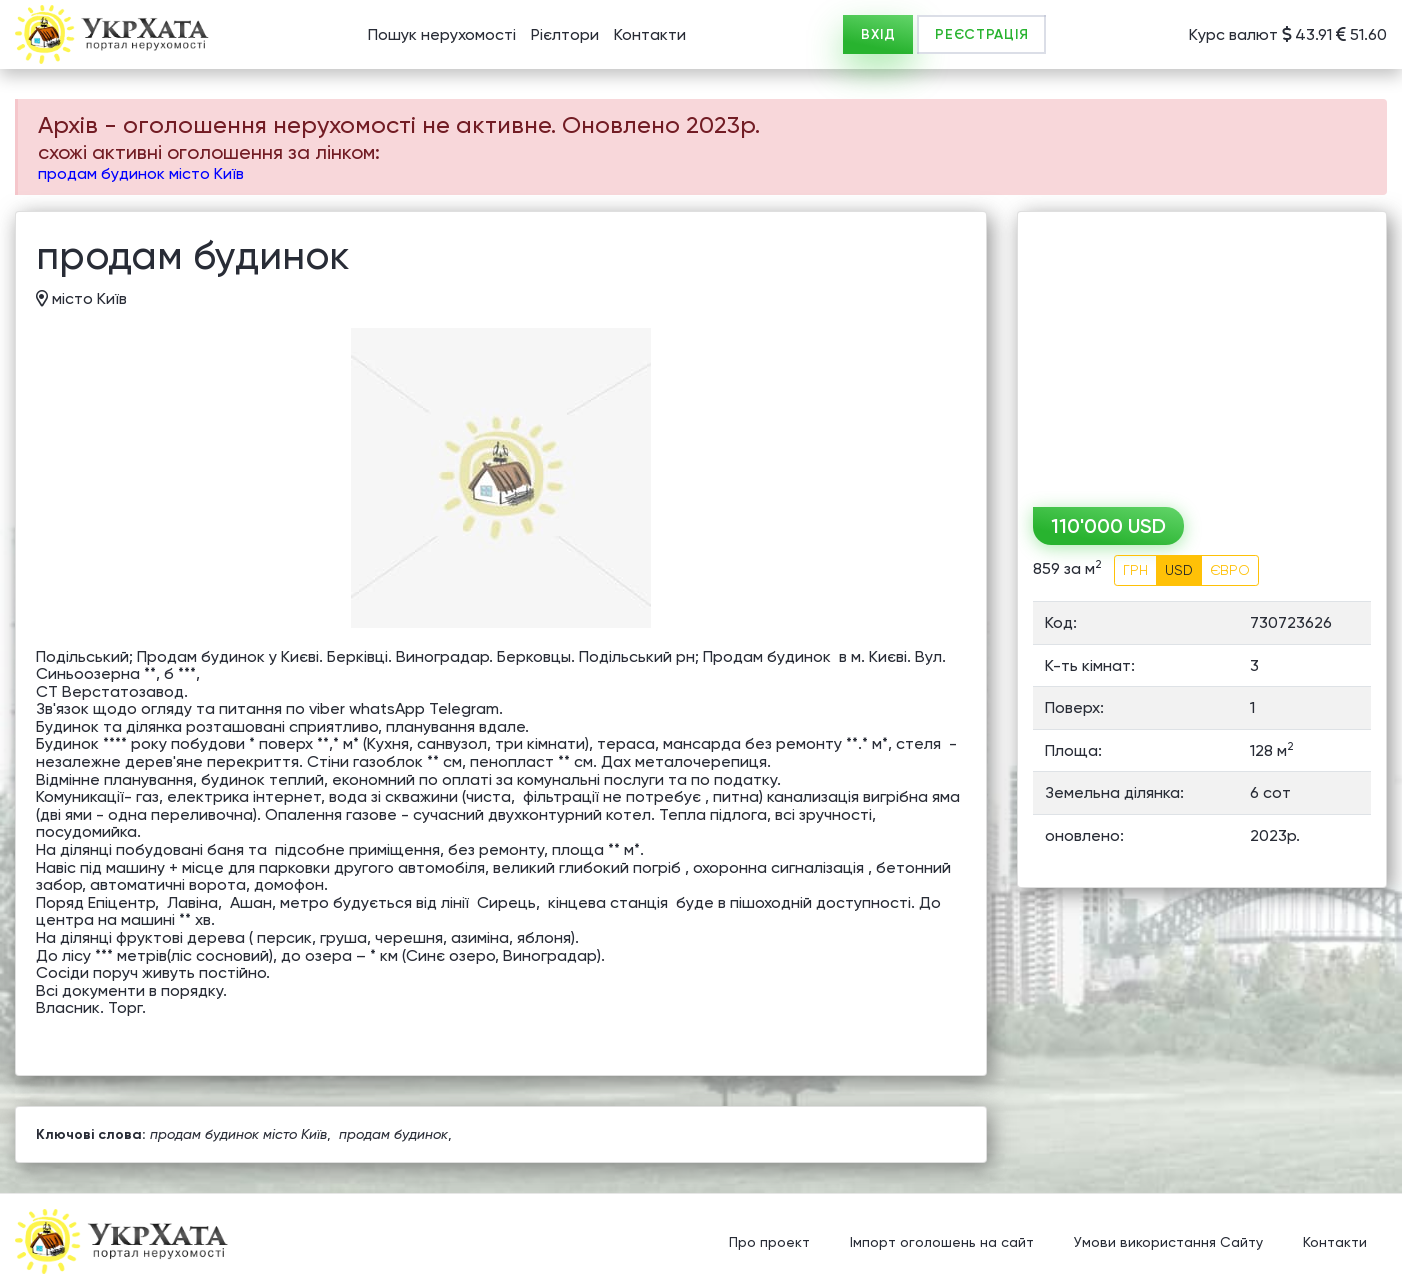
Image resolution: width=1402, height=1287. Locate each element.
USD (1179, 570)
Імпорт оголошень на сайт (942, 1242)
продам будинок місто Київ (141, 173)
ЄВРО (1230, 570)
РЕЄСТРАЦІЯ (981, 34)
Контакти (650, 34)
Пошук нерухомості (442, 34)
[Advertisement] (1202, 352)
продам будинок (393, 1134)
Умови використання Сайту (1168, 1242)
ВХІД (878, 34)
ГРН (1135, 570)
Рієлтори (565, 34)
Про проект (769, 1242)
